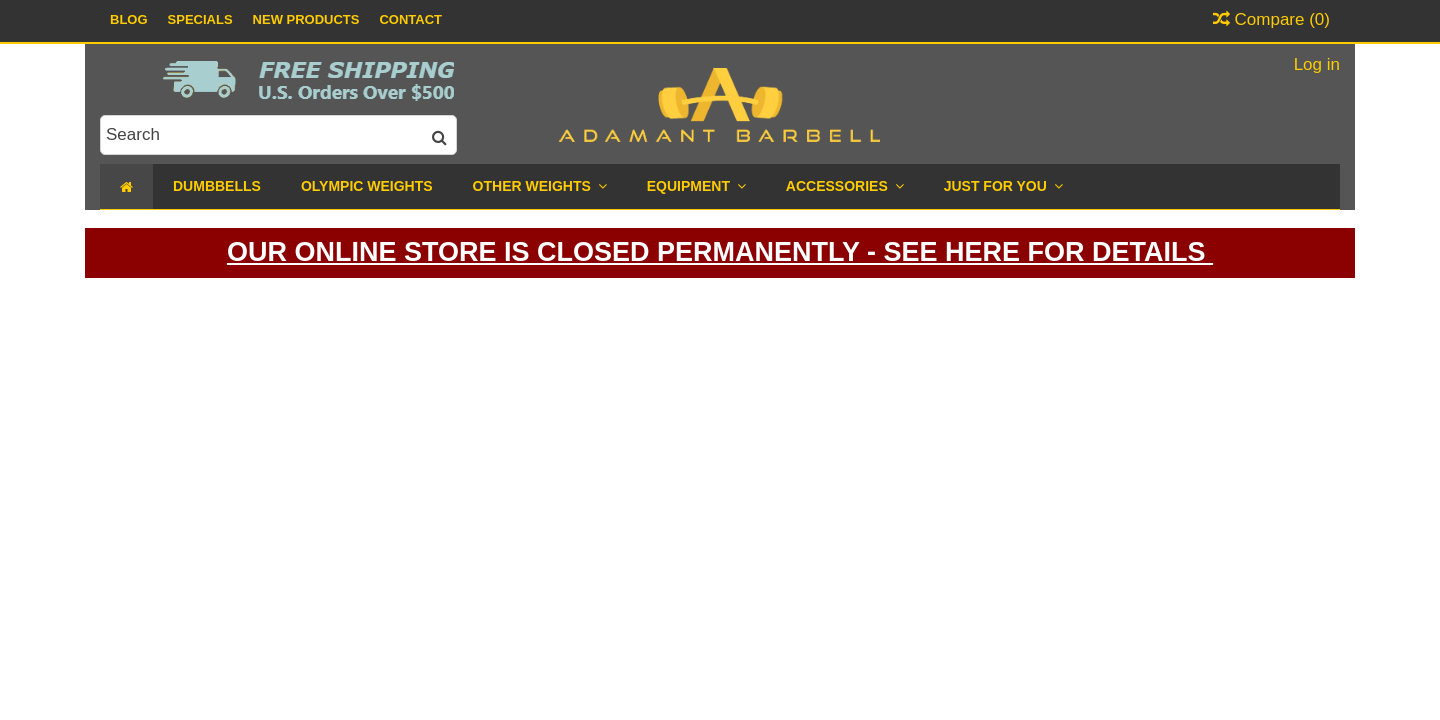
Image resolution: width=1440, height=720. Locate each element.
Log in (1314, 64)
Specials (200, 19)
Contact (410, 19)
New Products (306, 19)
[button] (1003, 186)
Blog (129, 19)
